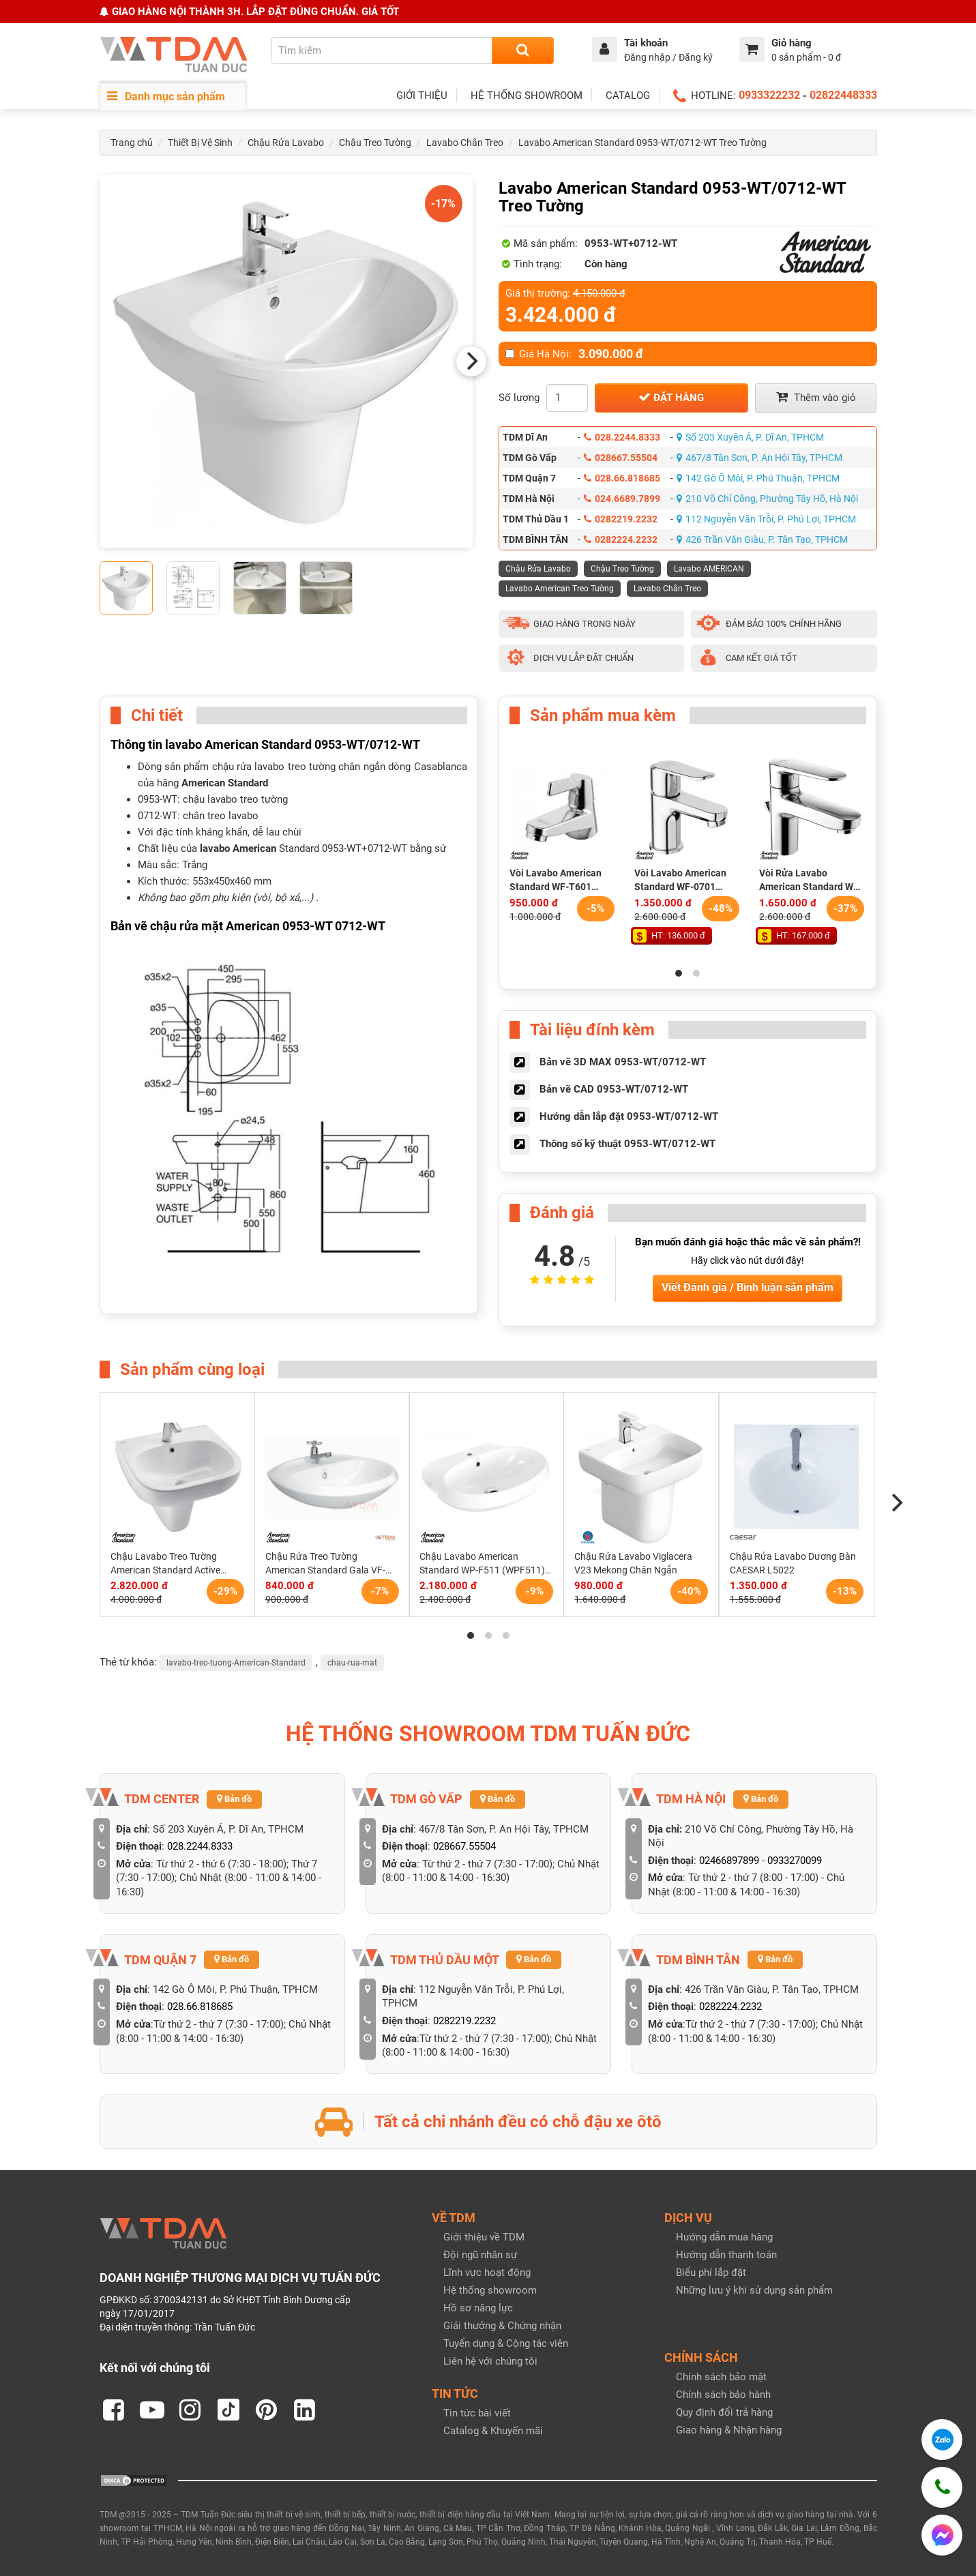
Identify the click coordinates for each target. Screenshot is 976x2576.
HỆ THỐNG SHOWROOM (526, 95)
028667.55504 (620, 457)
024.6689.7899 (622, 498)
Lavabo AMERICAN (709, 569)
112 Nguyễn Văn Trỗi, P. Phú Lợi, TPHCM (766, 519)
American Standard (224, 783)
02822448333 (843, 95)
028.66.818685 (622, 478)
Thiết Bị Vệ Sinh (200, 142)
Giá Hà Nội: (574, 354)
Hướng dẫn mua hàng (724, 2237)
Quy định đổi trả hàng (724, 2412)
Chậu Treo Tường (375, 142)
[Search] (523, 50)
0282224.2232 (620, 539)
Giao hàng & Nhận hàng (729, 2430)
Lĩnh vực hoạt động (487, 2272)
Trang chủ (131, 142)
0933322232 (769, 95)
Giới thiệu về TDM (483, 2237)
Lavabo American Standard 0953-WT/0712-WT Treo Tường (642, 142)
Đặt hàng (671, 397)
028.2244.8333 (622, 437)
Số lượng (519, 397)
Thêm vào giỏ (816, 397)
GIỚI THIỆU (421, 95)
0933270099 (794, 1860)
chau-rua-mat (352, 1663)
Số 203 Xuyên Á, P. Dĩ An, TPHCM (750, 437)
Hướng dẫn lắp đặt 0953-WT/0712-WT (628, 1116)
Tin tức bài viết (477, 2413)
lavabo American (238, 848)
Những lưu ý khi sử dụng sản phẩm (754, 2290)
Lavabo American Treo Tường (559, 588)
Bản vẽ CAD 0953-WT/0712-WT (613, 1089)
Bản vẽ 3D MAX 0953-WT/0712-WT (622, 1062)
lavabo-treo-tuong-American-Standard (236, 1663)
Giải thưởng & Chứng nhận (502, 2326)
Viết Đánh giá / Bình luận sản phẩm (747, 1287)
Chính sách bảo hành (723, 2394)
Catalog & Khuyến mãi (493, 2431)
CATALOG (628, 95)
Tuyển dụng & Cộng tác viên (505, 2343)
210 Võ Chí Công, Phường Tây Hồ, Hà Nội (767, 498)
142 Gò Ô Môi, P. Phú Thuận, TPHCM (758, 478)
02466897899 (729, 1860)
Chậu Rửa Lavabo (286, 142)
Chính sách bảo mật (721, 2377)
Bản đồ (234, 1799)
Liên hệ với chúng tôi (490, 2361)
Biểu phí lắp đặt (711, 2272)
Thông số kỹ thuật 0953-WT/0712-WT (627, 1144)
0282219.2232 (620, 519)
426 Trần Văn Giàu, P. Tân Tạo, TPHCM (762, 539)
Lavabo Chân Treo (464, 142)
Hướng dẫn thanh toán (726, 2255)
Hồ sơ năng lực (478, 2308)
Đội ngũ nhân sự (480, 2255)
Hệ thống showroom (490, 2290)
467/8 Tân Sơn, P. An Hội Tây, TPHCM (759, 457)
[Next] (471, 361)
